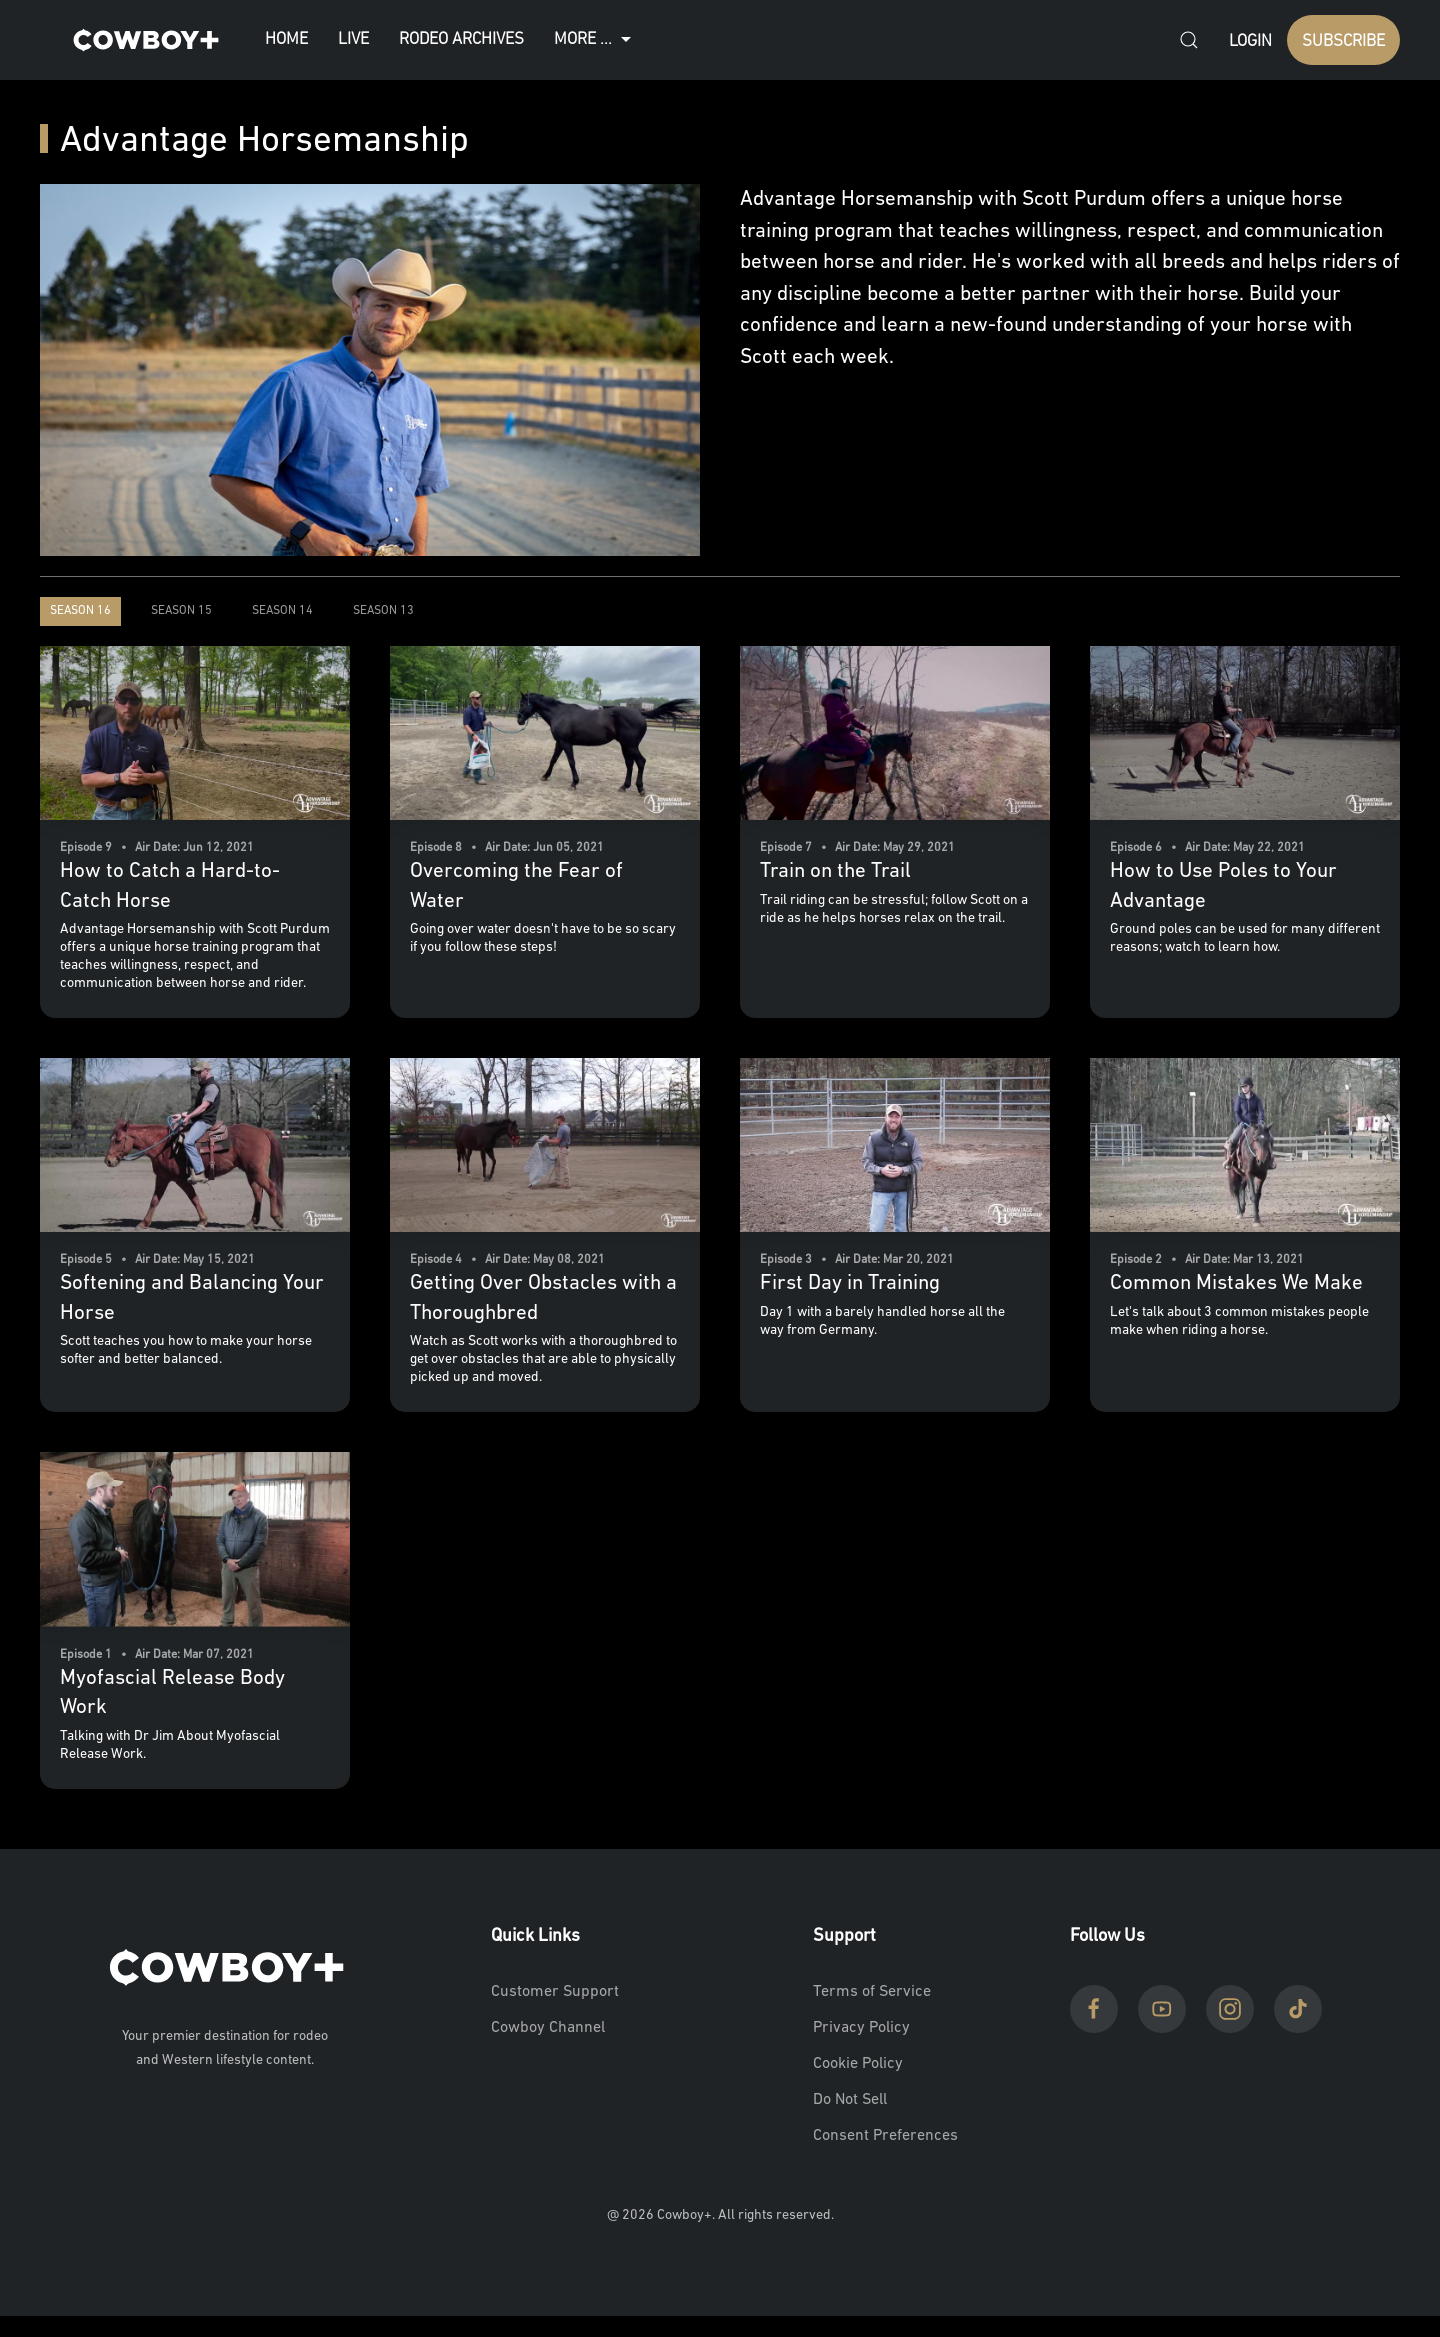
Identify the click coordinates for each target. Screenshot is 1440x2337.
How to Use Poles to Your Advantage (1223, 886)
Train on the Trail (835, 871)
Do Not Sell (850, 2100)
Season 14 (282, 611)
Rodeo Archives (461, 39)
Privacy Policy (861, 2028)
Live (353, 39)
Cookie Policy (858, 2064)
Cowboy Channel (548, 2028)
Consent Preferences (885, 2136)
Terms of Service (872, 1992)
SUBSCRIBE (1343, 41)
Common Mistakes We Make (1236, 1283)
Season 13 (383, 611)
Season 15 (181, 611)
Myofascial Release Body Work (172, 1693)
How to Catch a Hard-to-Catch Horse (170, 886)
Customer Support (555, 1992)
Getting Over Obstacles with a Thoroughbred (543, 1298)
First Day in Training (850, 1283)
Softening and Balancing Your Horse (192, 1298)
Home (286, 39)
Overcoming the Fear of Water (516, 886)
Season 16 (80, 611)
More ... (595, 40)
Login (1250, 41)
